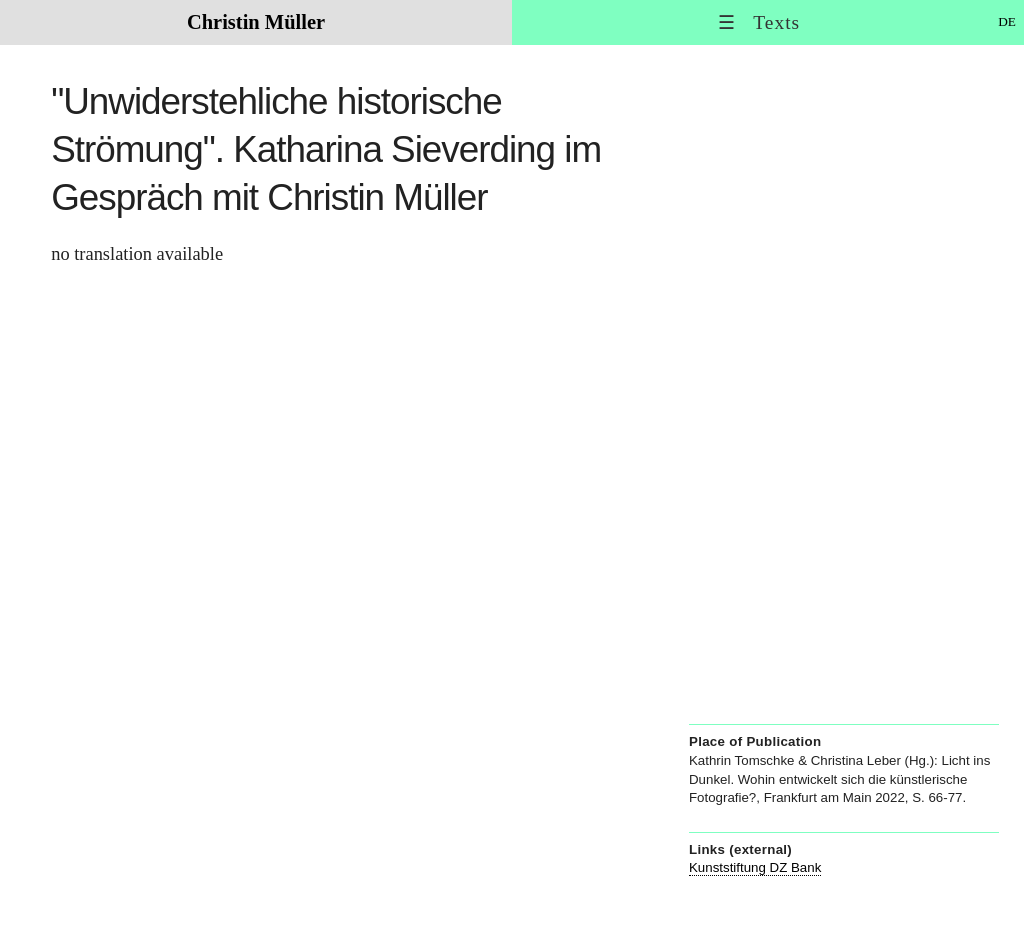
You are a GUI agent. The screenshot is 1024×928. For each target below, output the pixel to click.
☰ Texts (759, 22)
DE (1007, 21)
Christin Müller (256, 22)
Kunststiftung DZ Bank (755, 867)
